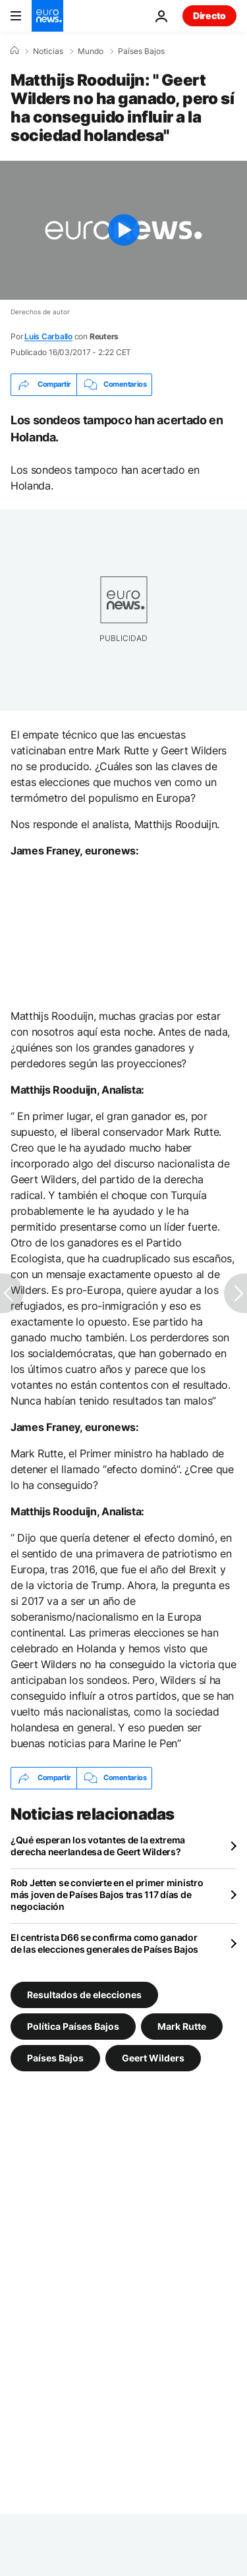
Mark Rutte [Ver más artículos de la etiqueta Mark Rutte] (181, 2025)
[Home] (14, 50)
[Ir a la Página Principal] (47, 16)
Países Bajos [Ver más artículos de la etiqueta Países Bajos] (55, 2057)
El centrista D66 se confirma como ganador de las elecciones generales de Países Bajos (104, 1943)
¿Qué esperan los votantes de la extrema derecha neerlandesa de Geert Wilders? (98, 1845)
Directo (209, 15)
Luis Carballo (48, 336)
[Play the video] (123, 230)
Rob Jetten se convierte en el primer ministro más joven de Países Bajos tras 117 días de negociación (107, 1894)
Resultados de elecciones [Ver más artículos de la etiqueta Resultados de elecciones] (84, 1994)
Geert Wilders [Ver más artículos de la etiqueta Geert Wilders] (153, 2057)
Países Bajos (141, 51)
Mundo (90, 51)
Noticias (48, 51)
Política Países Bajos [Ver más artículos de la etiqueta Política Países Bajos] (73, 2025)
